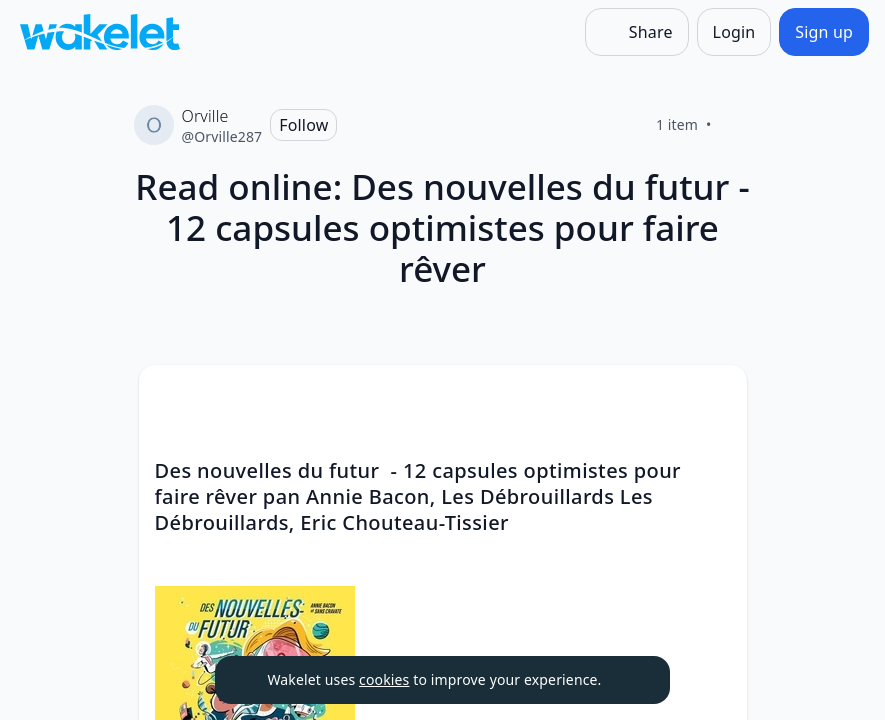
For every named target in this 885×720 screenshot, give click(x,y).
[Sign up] (824, 32)
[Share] (637, 32)
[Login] (734, 32)
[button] (715, 398)
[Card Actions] (715, 397)
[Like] (736, 125)
